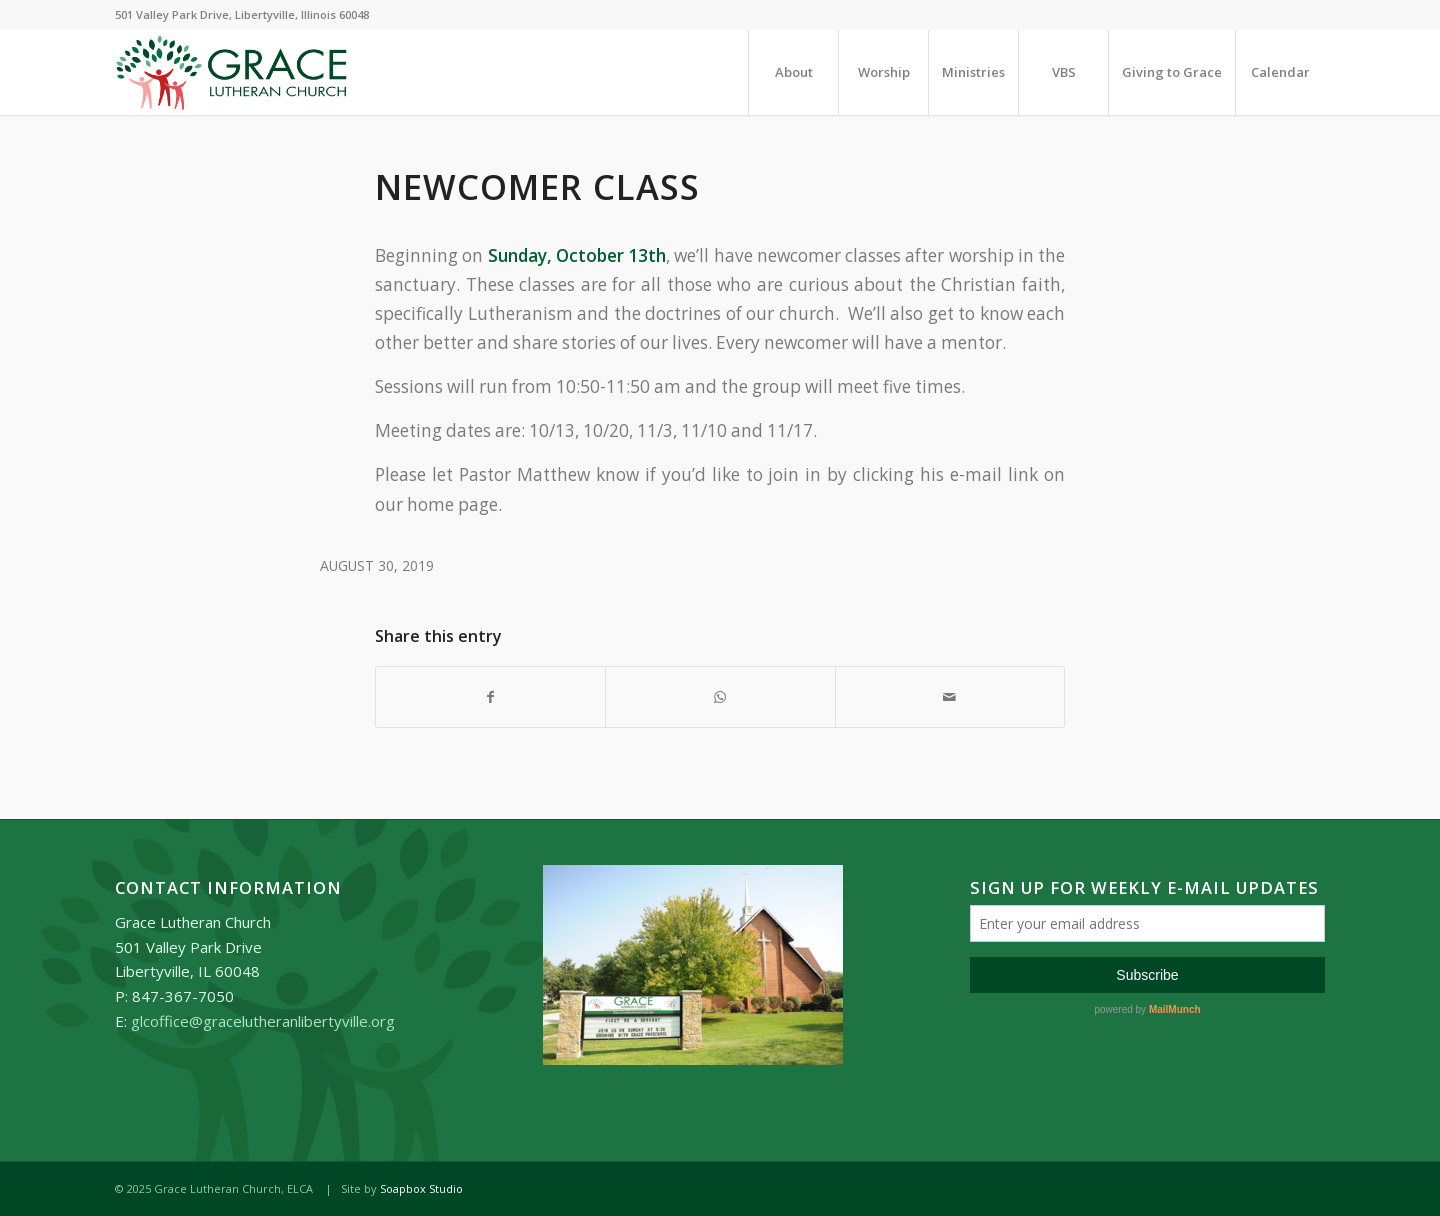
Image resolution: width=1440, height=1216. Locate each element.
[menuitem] (793, 72)
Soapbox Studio (421, 1188)
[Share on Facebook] (490, 697)
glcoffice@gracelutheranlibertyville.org (263, 1021)
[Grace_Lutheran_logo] (231, 72)
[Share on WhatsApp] (720, 697)
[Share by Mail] (950, 697)
